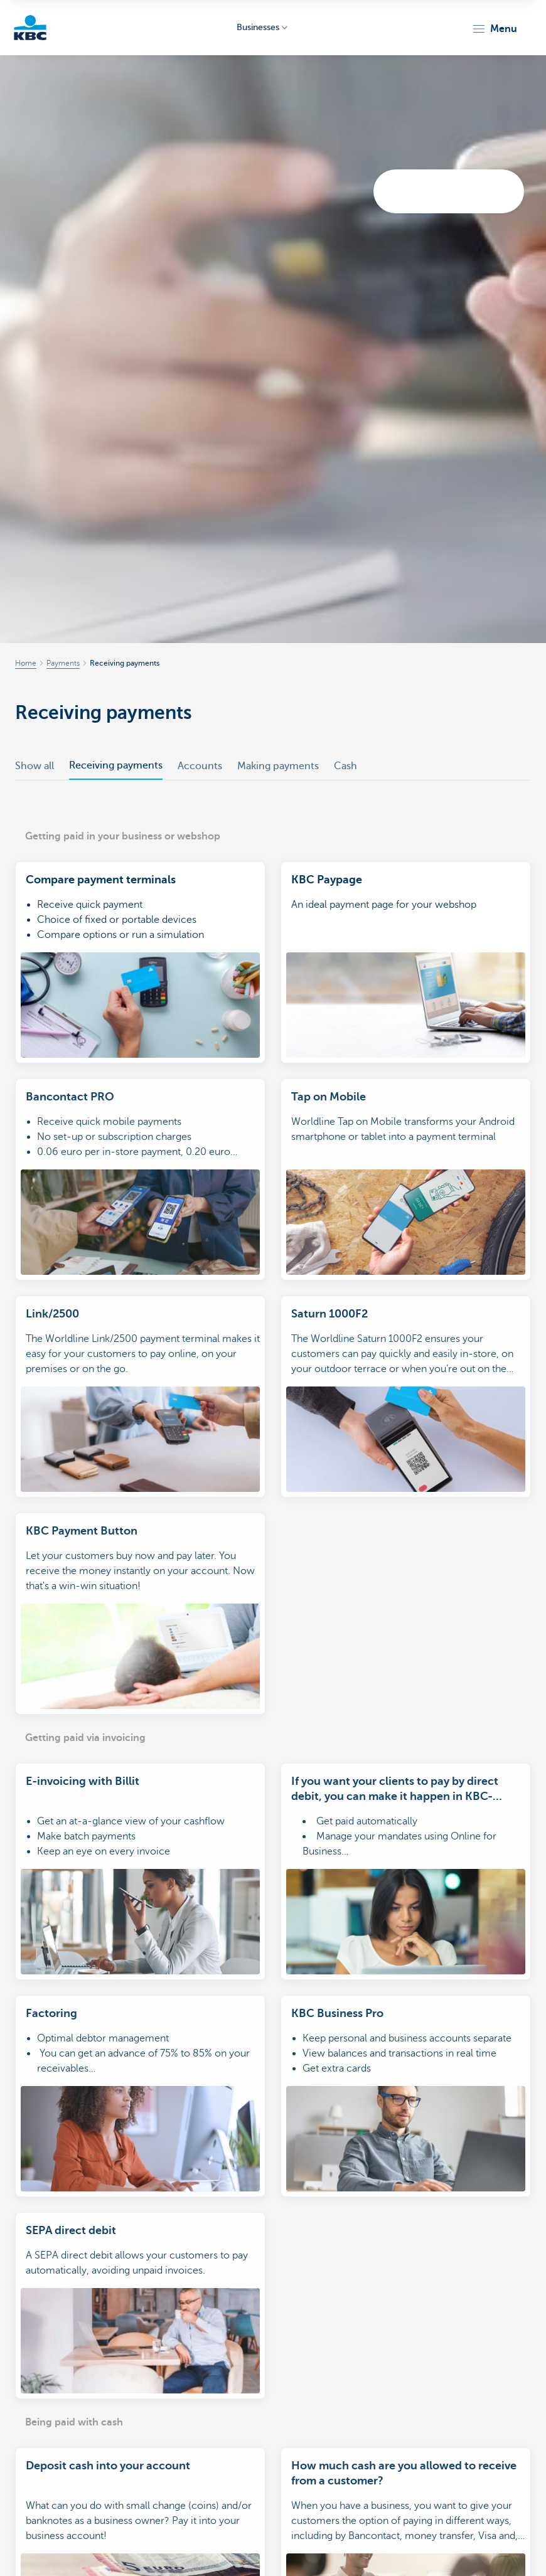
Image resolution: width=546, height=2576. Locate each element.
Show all (34, 766)
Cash (345, 766)
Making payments (278, 766)
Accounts (200, 766)
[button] (494, 29)
